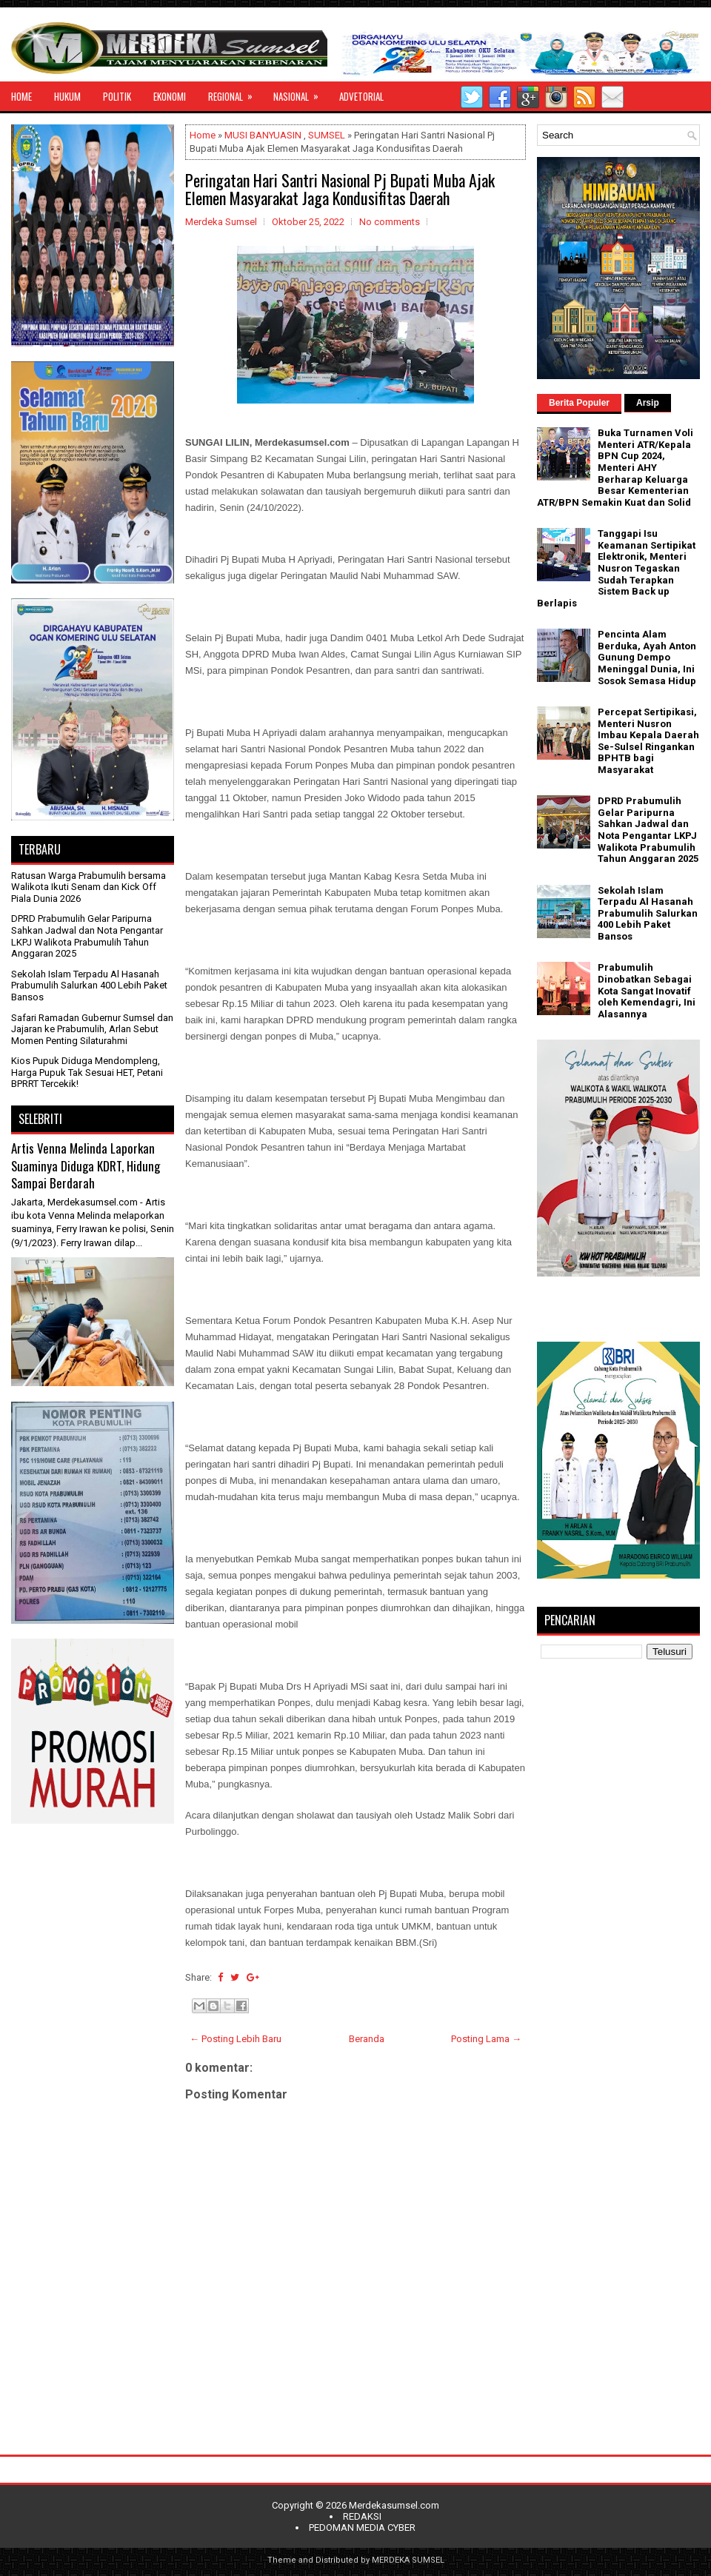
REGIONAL (235, 92)
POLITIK (117, 96)
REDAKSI (362, 2516)
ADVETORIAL (361, 96)
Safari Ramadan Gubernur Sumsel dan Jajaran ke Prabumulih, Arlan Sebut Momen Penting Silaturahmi (92, 1029)
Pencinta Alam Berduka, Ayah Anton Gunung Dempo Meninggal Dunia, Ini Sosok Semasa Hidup (647, 657)
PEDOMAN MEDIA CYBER (362, 2527)
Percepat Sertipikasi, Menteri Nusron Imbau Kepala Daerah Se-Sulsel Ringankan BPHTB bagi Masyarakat (648, 740)
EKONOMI (169, 96)
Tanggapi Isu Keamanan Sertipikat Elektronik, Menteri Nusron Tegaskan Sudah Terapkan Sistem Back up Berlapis (616, 568)
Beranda (366, 2038)
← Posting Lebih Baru (235, 2038)
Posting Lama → (486, 2038)
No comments (389, 221)
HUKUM (67, 96)
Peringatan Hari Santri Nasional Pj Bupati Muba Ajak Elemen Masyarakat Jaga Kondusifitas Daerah (340, 189)
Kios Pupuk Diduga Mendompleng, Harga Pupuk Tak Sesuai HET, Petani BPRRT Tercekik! (87, 1072)
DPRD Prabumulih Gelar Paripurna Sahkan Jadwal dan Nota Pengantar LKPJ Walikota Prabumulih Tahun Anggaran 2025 (87, 936)
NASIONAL (300, 92)
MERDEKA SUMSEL (408, 2560)
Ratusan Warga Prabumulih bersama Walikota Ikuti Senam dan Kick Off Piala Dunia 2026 (88, 887)
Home (203, 135)
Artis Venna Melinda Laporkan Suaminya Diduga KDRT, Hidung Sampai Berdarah (85, 1165)
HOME (21, 96)
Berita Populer (579, 403)
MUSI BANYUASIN (262, 135)
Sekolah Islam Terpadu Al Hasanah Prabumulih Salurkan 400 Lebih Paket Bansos (89, 985)
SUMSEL (326, 135)
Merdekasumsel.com (394, 2505)
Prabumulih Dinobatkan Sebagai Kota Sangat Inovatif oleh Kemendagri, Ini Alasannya (646, 990)
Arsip (647, 403)
